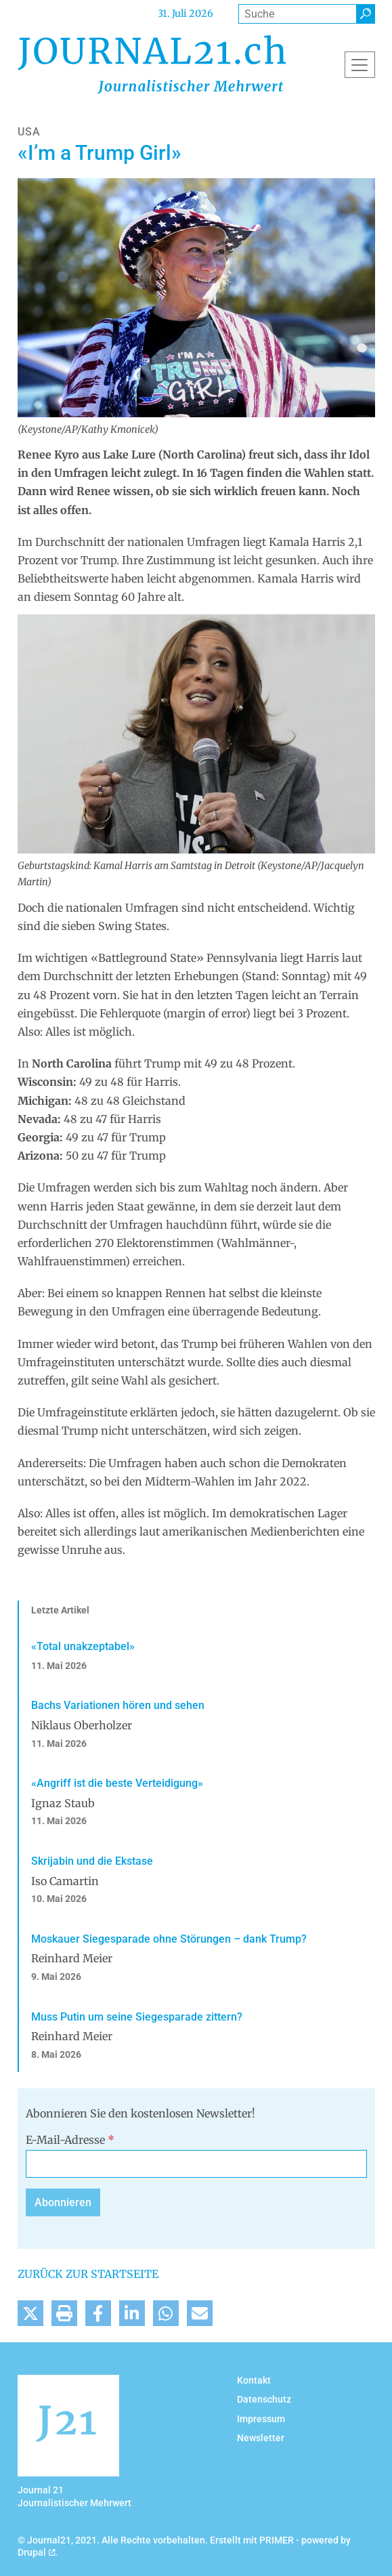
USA (29, 131)
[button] (30, 2313)
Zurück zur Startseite (88, 2274)
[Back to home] (152, 64)
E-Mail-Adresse (70, 2140)
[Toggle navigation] (360, 64)
